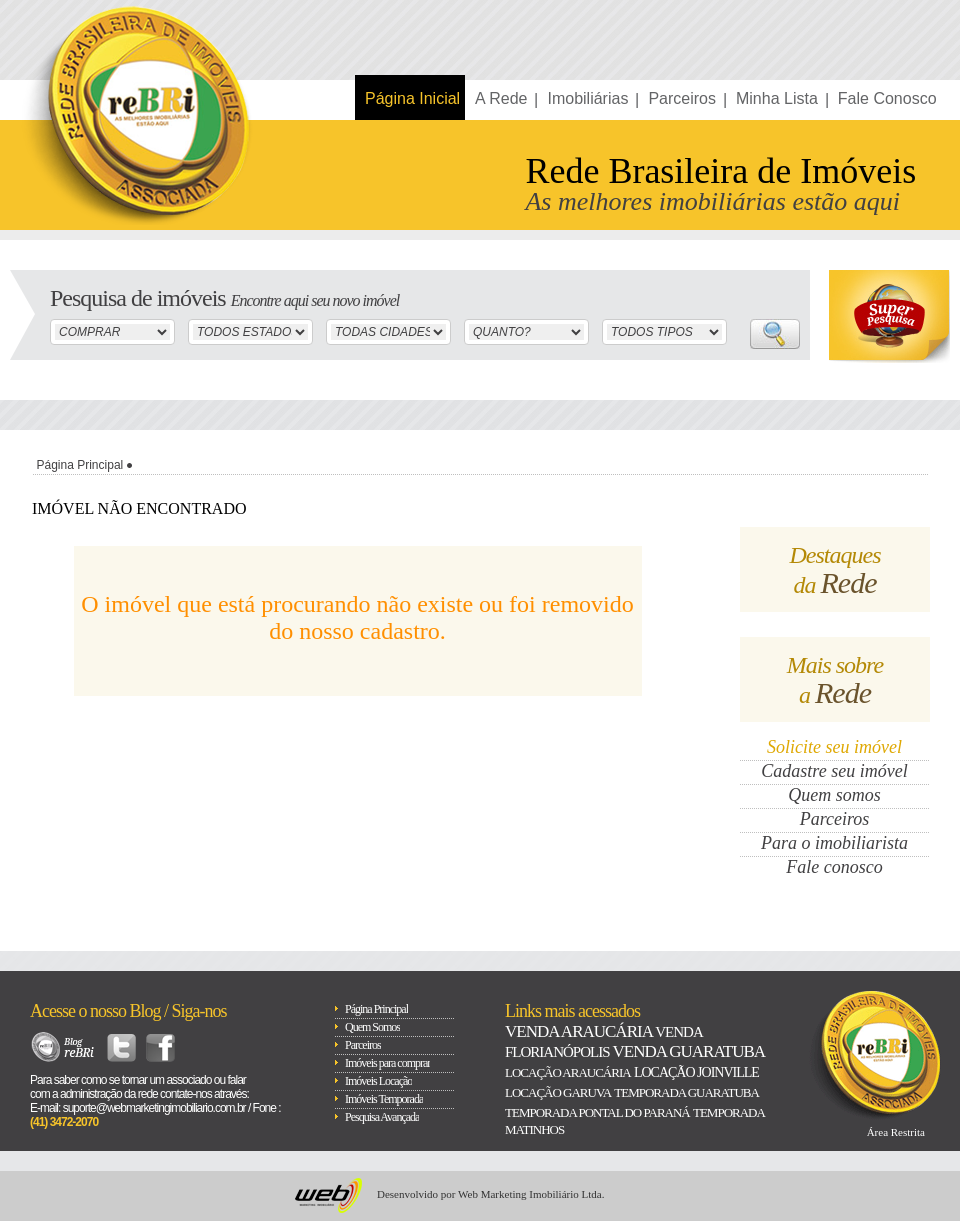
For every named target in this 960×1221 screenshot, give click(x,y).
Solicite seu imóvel (834, 747)
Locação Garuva (558, 1092)
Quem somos (834, 795)
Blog (63, 1047)
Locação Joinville (696, 1072)
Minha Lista (777, 98)
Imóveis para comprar (387, 1063)
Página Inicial (412, 98)
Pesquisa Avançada (382, 1117)
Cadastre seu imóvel (834, 771)
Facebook (160, 1047)
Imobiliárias (587, 98)
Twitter (121, 1047)
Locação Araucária (568, 1072)
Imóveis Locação (378, 1081)
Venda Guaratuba (688, 1051)
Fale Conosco (887, 98)
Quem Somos (372, 1027)
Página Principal (80, 465)
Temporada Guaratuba (686, 1092)
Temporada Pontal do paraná (597, 1112)
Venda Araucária (578, 1031)
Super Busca (889, 316)
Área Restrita (896, 1132)
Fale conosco (834, 867)
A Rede (501, 98)
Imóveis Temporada (384, 1099)
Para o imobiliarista (834, 843)
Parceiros (682, 98)
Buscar (775, 334)
